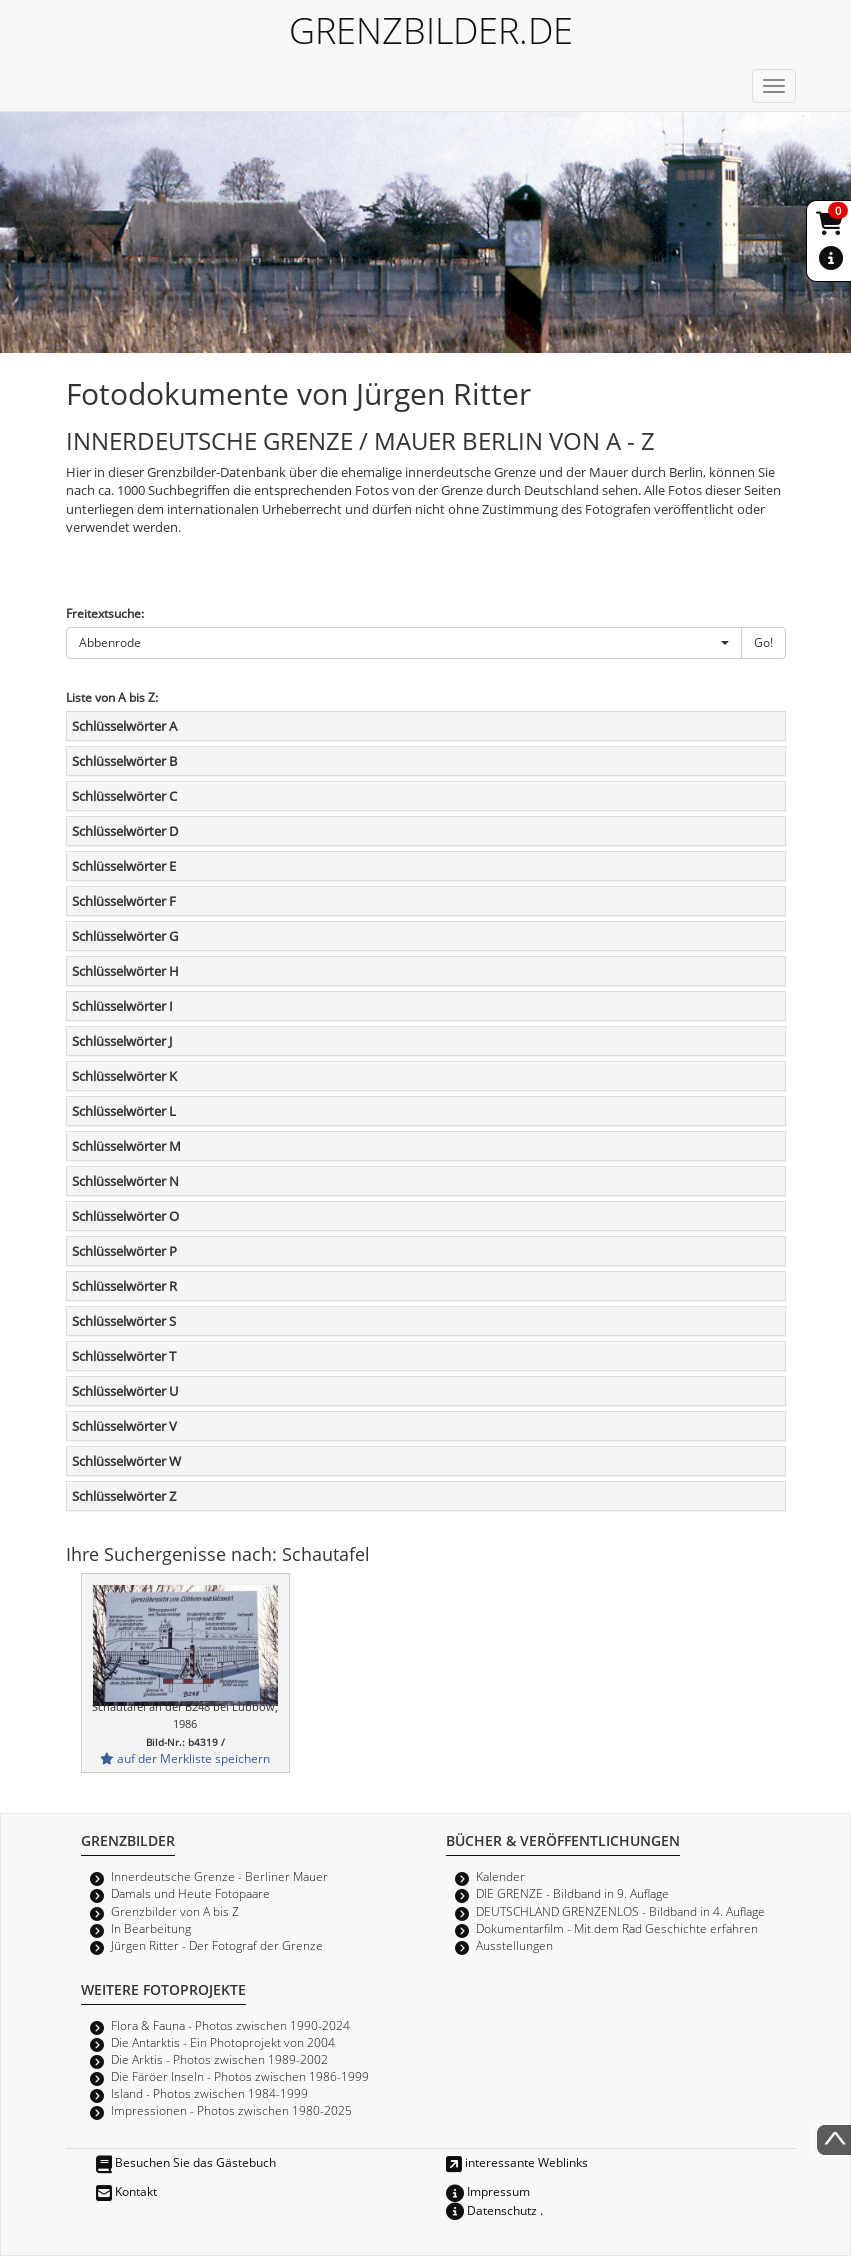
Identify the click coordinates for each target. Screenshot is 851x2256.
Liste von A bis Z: (112, 697)
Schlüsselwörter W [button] (126, 1461)
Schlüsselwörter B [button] (124, 761)
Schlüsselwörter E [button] (124, 866)
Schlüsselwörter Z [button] (124, 1496)
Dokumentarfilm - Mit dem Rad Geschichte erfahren (617, 1928)
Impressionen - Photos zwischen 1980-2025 (231, 2110)
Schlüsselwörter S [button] (124, 1321)
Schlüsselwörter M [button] (126, 1146)
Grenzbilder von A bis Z (175, 1911)
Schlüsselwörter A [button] (124, 726)
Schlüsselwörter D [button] (125, 831)
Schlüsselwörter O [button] (125, 1216)
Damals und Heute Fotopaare (190, 1893)
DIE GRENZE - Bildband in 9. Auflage (572, 1893)
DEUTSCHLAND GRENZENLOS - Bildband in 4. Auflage (620, 1911)
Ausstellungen (514, 1945)
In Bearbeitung (151, 1928)
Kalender (500, 1876)
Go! (763, 642)
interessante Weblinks (517, 2162)
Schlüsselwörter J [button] (122, 1041)
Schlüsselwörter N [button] (125, 1181)
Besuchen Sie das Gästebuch (186, 2162)
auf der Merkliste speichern (185, 1758)
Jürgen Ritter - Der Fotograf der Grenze (217, 1945)
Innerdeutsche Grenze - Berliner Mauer (219, 1876)
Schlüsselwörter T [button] (124, 1356)
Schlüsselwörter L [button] (124, 1111)
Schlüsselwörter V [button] (124, 1426)
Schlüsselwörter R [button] (124, 1286)
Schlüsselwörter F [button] (124, 901)
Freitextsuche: (105, 613)
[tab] (426, 726)
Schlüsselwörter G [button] (125, 936)
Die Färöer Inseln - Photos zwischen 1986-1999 (240, 2076)
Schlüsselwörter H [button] (125, 971)
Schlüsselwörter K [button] (124, 1076)
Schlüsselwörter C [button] (124, 796)
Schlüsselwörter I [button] (122, 1006)
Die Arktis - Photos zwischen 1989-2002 (219, 2059)
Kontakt (126, 2191)
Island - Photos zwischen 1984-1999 (209, 2093)
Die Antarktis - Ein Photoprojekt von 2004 (223, 2042)
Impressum (488, 2191)
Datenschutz (491, 2210)
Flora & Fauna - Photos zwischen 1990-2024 (230, 2025)
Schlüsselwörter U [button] (125, 1391)
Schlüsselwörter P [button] (124, 1251)
